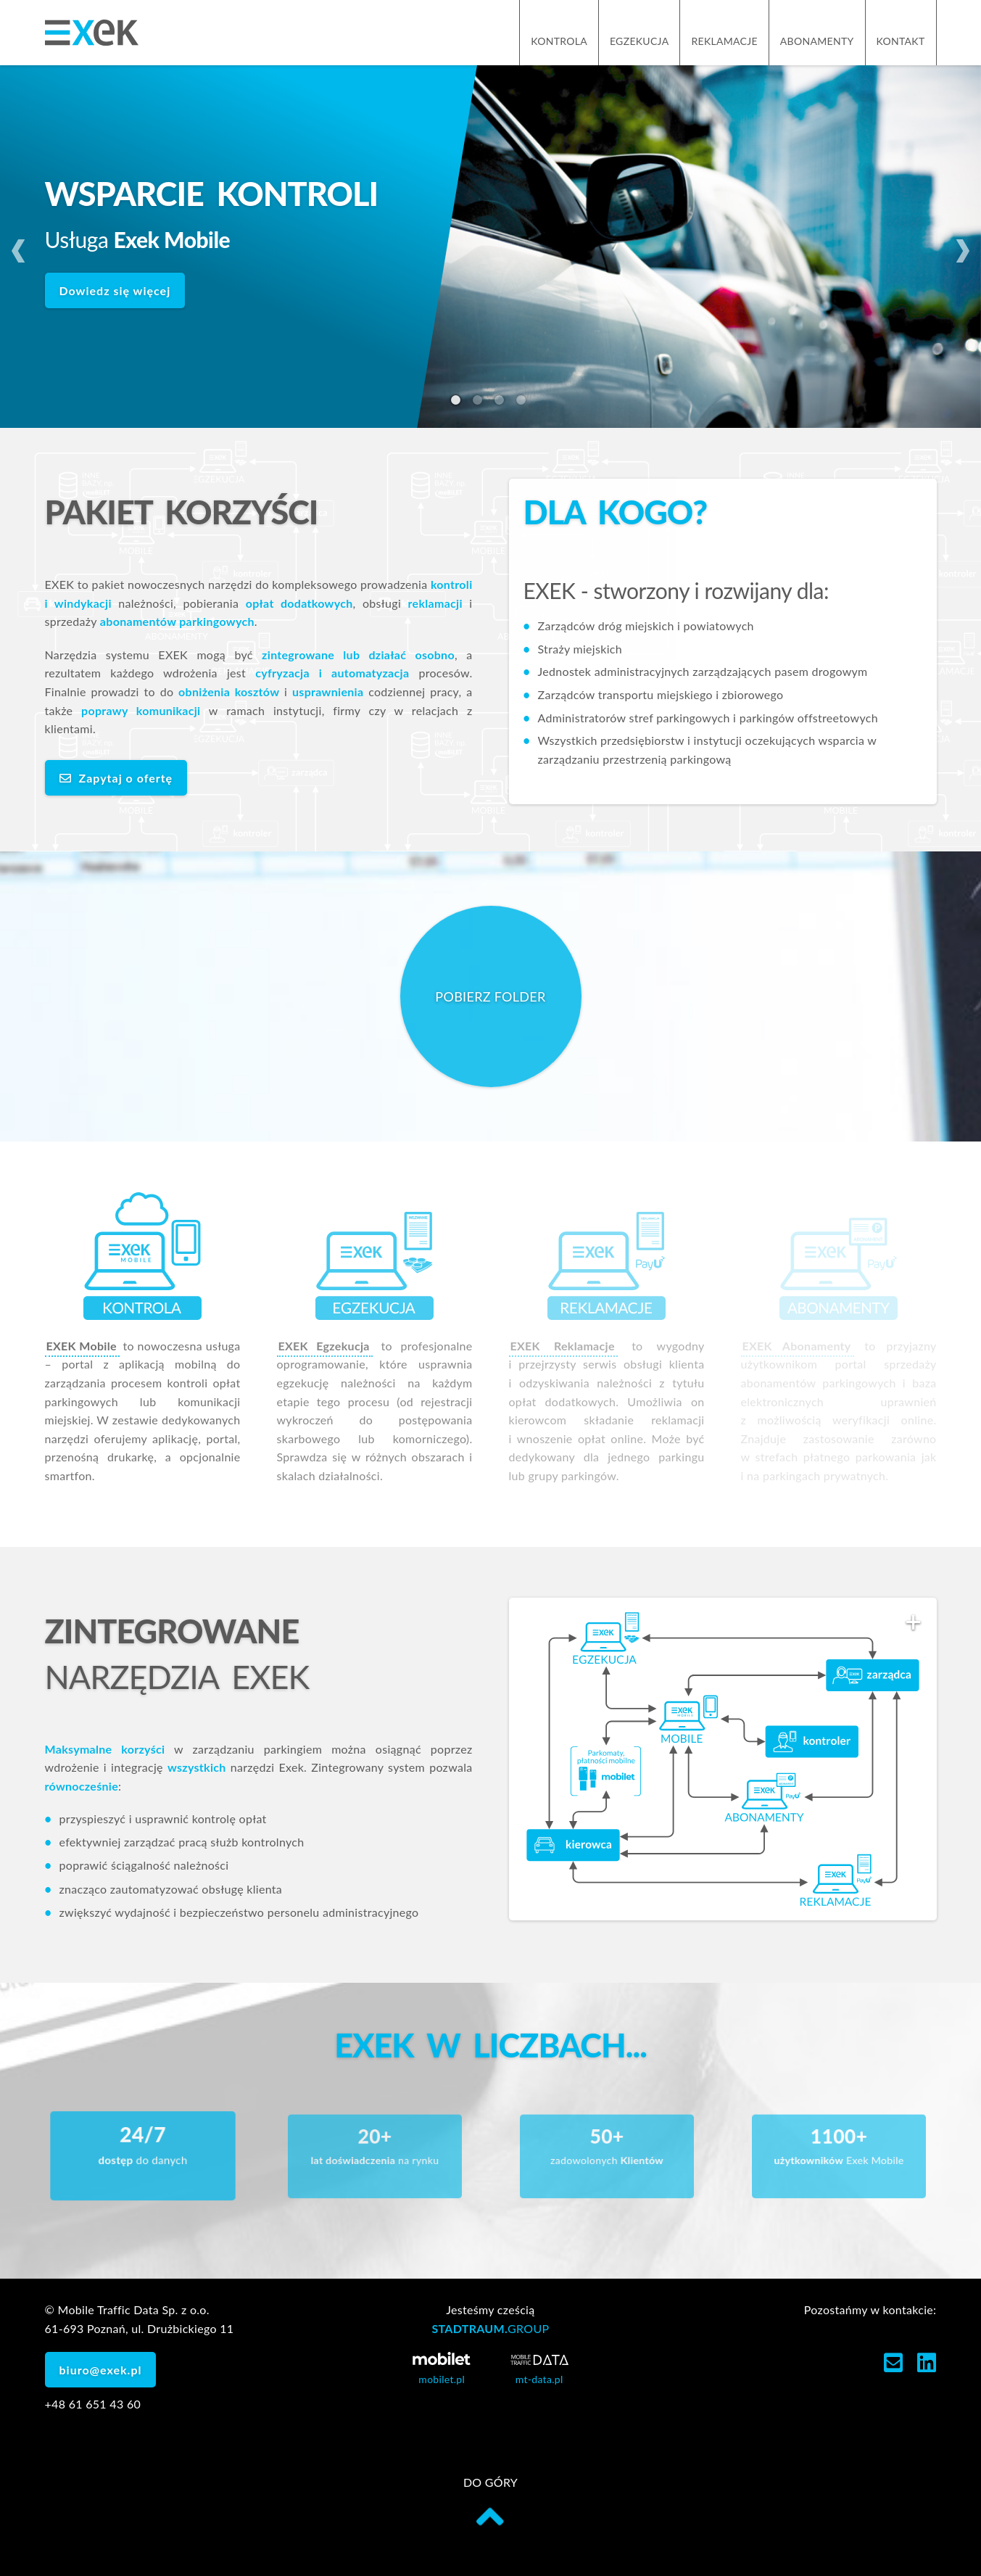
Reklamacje (724, 41)
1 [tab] (458, 402)
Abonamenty (817, 41)
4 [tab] (523, 402)
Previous (18, 246)
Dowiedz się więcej (115, 290)
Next (963, 246)
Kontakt (901, 41)
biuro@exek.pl (100, 2370)
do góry (490, 2503)
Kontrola (559, 41)
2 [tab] (480, 402)
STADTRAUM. (490, 2328)
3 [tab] (501, 402)
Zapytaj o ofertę (116, 778)
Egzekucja (639, 41)
